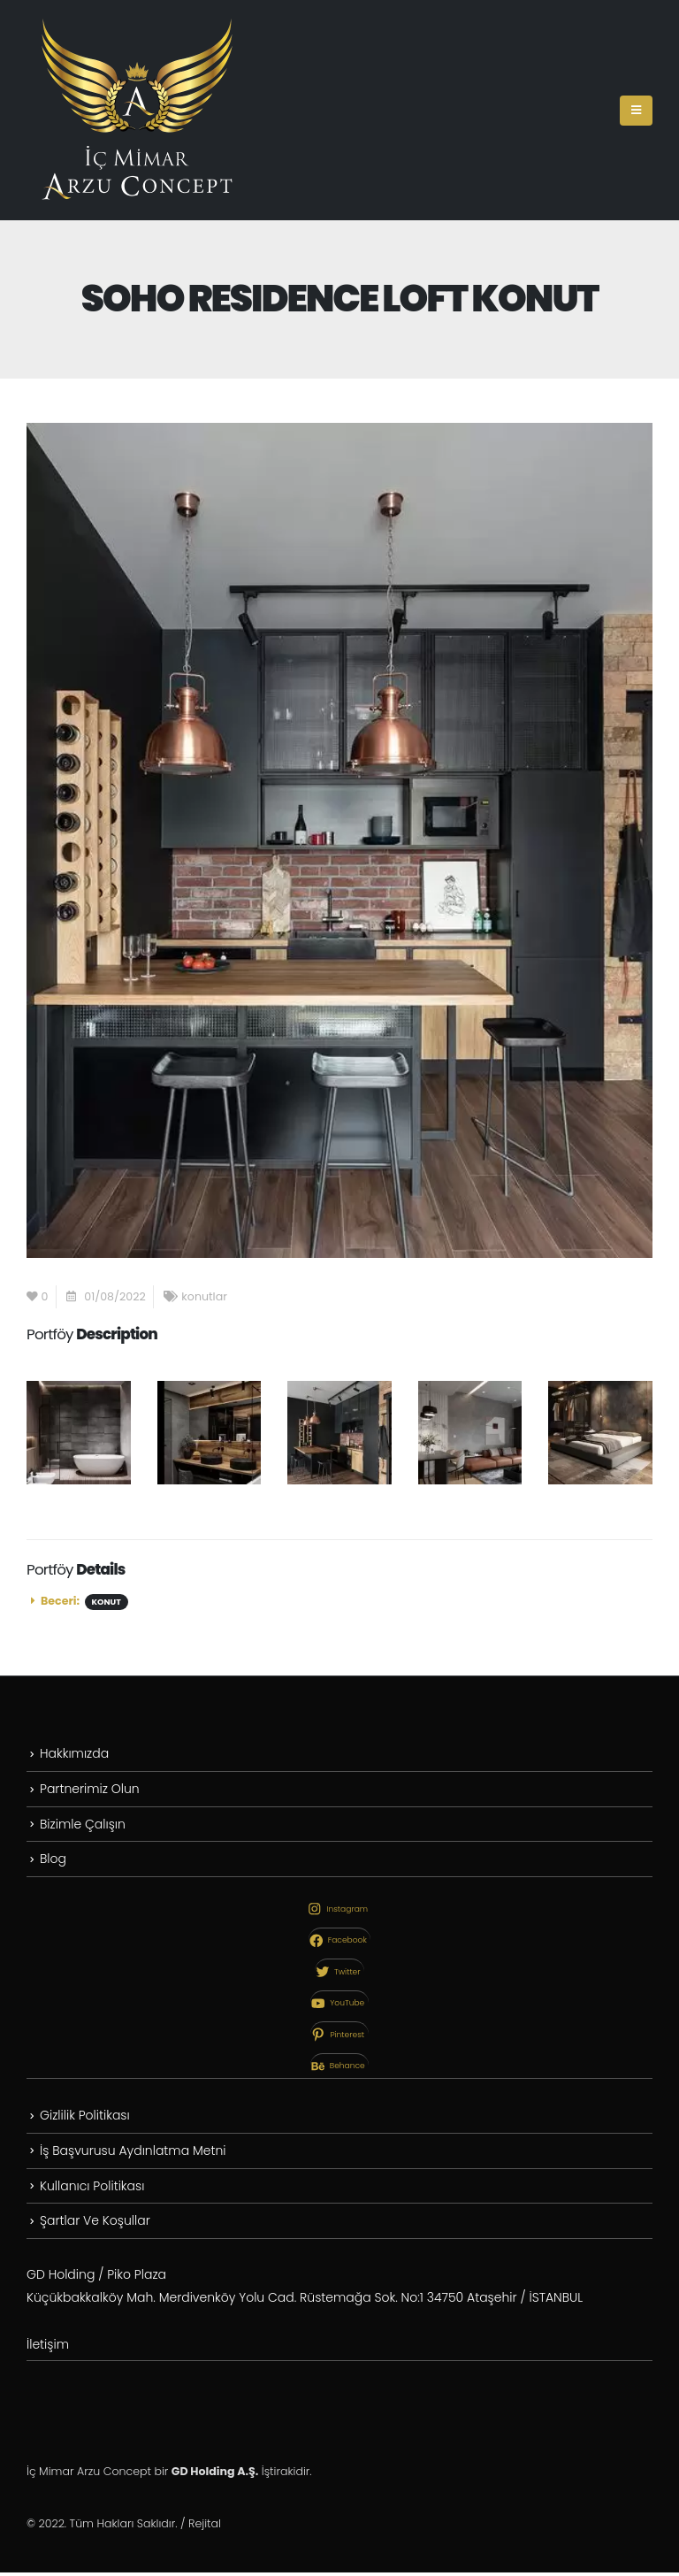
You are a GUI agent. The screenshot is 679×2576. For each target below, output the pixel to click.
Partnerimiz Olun (90, 1789)
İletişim (48, 2348)
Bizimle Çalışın (83, 1825)
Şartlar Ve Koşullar (95, 2223)
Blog (53, 1860)
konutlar (204, 1296)
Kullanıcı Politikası (92, 2187)
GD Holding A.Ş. (215, 2474)
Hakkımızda (74, 1753)
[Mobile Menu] (636, 111)
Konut (106, 1601)
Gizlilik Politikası (85, 2117)
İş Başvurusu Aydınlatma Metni (132, 2152)
